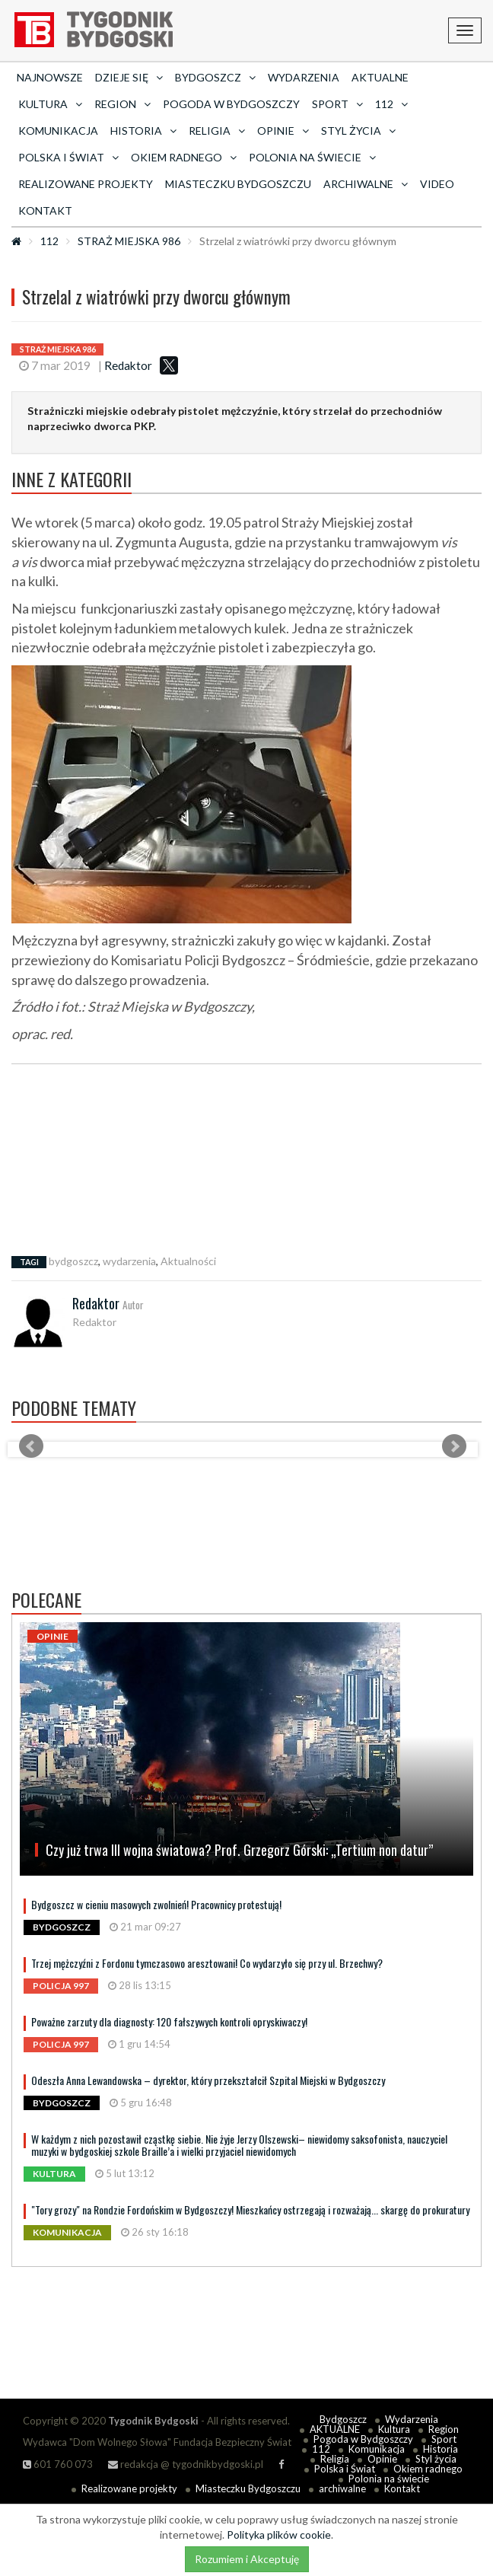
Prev (31, 1446)
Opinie (382, 2459)
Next (454, 1446)
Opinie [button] (283, 130)
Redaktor (128, 365)
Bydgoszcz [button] (215, 77)
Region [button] (122, 103)
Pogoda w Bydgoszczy (231, 103)
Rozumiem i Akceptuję (247, 2558)
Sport (443, 2439)
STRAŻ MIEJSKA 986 (129, 240)
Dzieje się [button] (129, 77)
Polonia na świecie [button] (312, 157)
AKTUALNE (380, 77)
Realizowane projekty (85, 183)
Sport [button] (337, 103)
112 (49, 240)
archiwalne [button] (365, 183)
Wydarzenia (303, 77)
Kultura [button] (50, 103)
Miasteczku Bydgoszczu (238, 183)
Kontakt (45, 210)
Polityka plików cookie (279, 2534)
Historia (440, 2449)
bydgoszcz (73, 1261)
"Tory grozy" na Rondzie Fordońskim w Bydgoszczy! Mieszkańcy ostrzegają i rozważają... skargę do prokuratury (250, 2209)
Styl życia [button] (358, 130)
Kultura (394, 2429)
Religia (334, 2459)
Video (437, 183)
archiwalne (342, 2488)
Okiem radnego (428, 2469)
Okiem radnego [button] (184, 157)
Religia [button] (217, 130)
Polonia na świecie (388, 2478)
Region (443, 2429)
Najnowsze (50, 77)
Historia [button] (143, 130)
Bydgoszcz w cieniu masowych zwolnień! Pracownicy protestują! (156, 1904)
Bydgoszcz (343, 2419)
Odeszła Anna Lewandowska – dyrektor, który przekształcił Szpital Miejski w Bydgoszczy (208, 2080)
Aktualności (188, 1261)
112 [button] (391, 103)
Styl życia (435, 2459)
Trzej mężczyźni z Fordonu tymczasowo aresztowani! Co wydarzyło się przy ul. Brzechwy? (207, 1963)
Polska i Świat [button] (68, 157)
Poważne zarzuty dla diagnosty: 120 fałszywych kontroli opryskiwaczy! (169, 2021)
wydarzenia (129, 1261)
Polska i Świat (344, 2469)
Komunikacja (58, 130)
